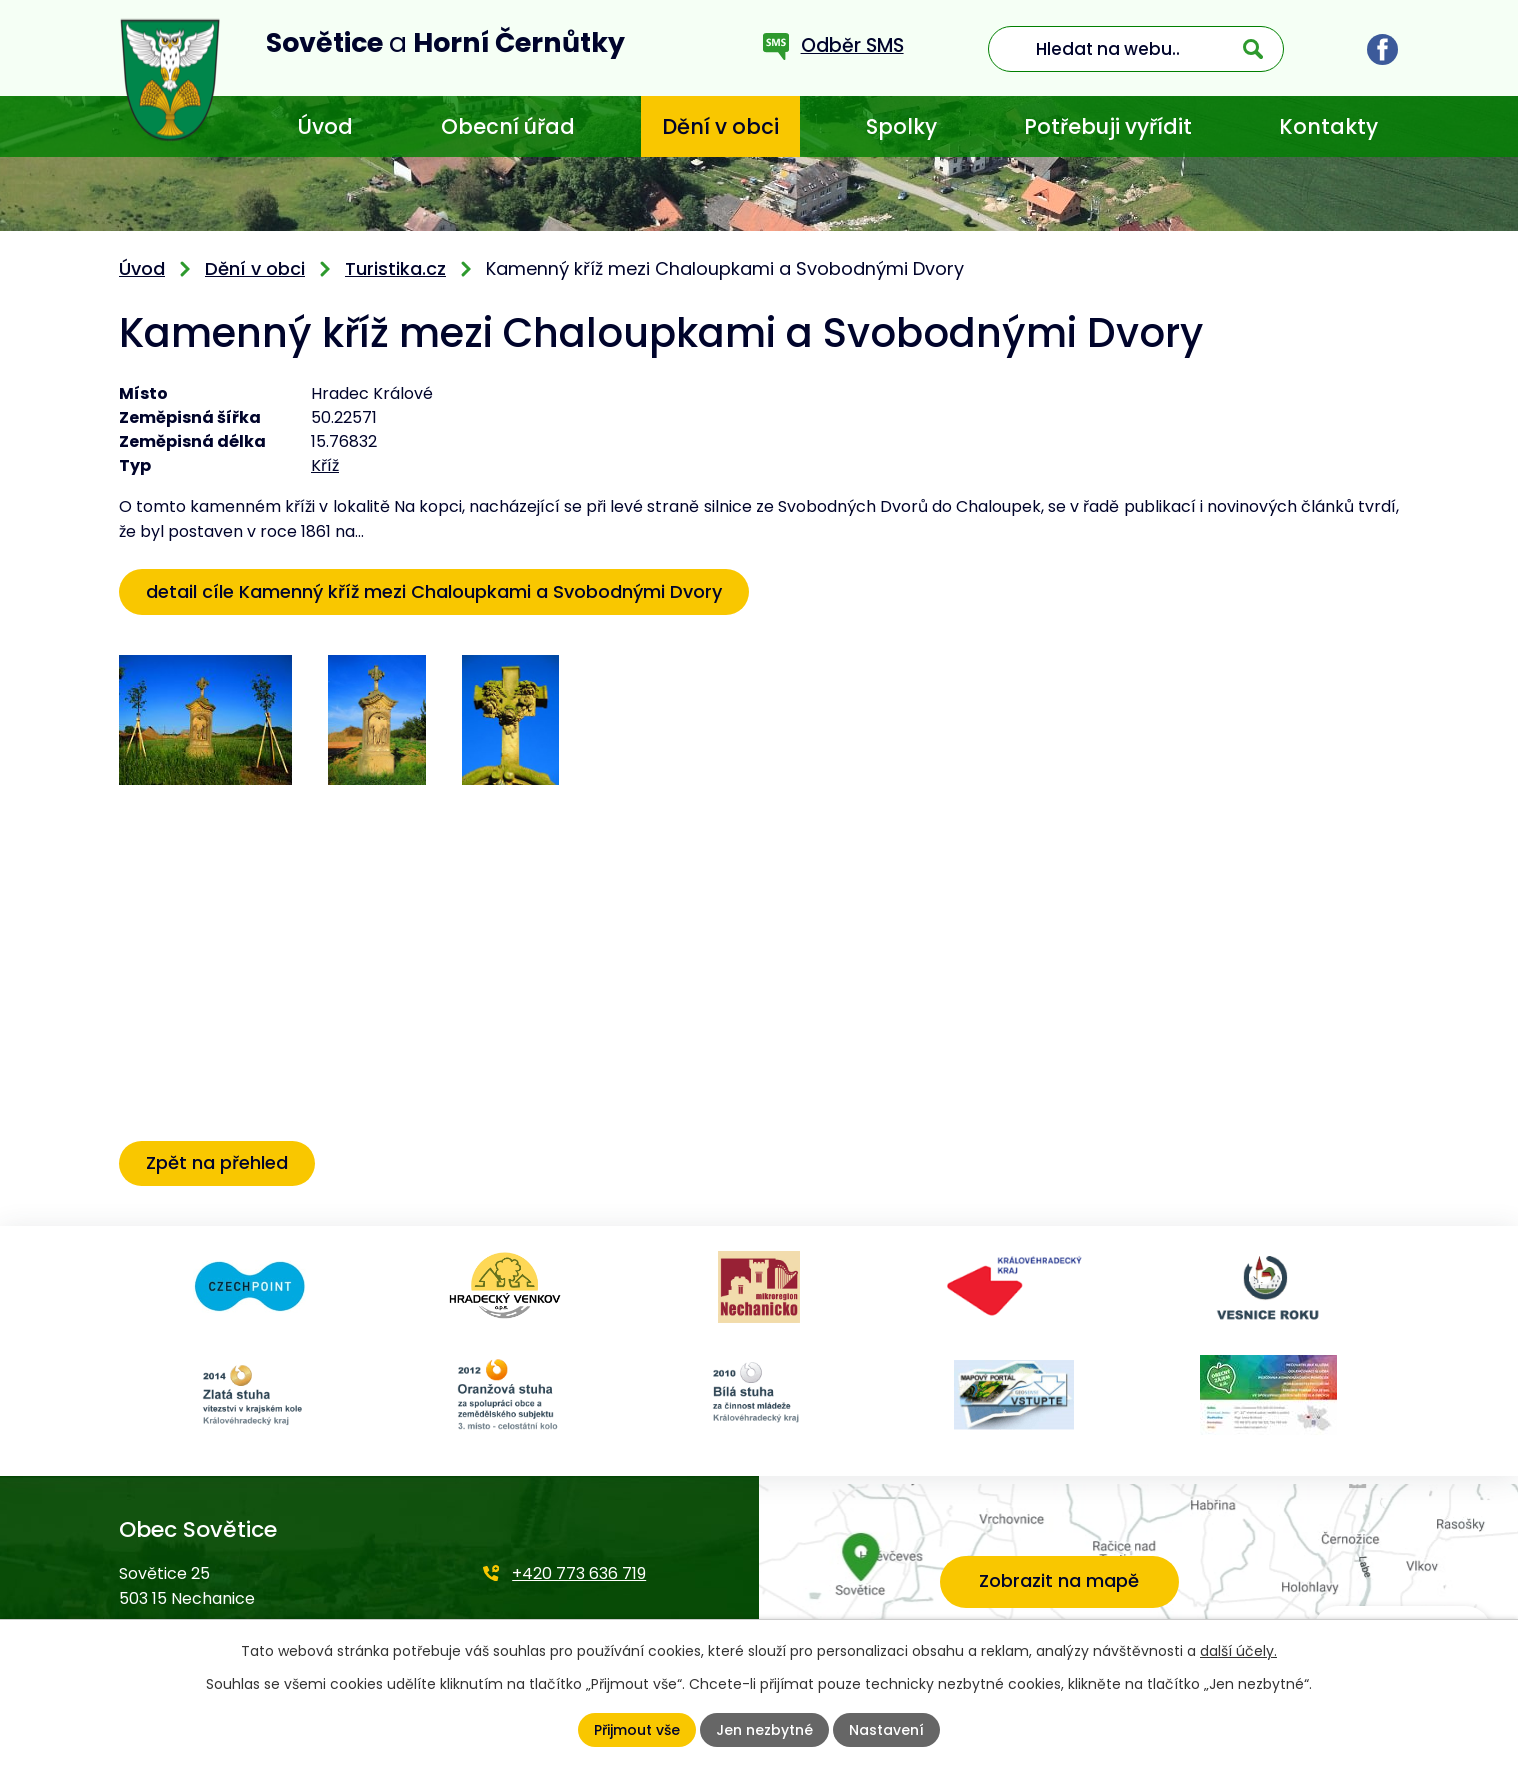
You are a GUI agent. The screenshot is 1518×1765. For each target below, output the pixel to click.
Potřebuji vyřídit (1108, 126)
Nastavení (886, 1730)
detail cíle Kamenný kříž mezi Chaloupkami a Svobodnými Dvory (434, 591)
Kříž (325, 465)
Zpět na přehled (217, 1162)
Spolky (901, 126)
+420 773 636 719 (579, 1573)
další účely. (1238, 1651)
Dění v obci (720, 126)
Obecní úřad (508, 126)
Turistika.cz (395, 268)
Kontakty (1328, 126)
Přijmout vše (637, 1730)
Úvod (325, 126)
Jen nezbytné (764, 1730)
